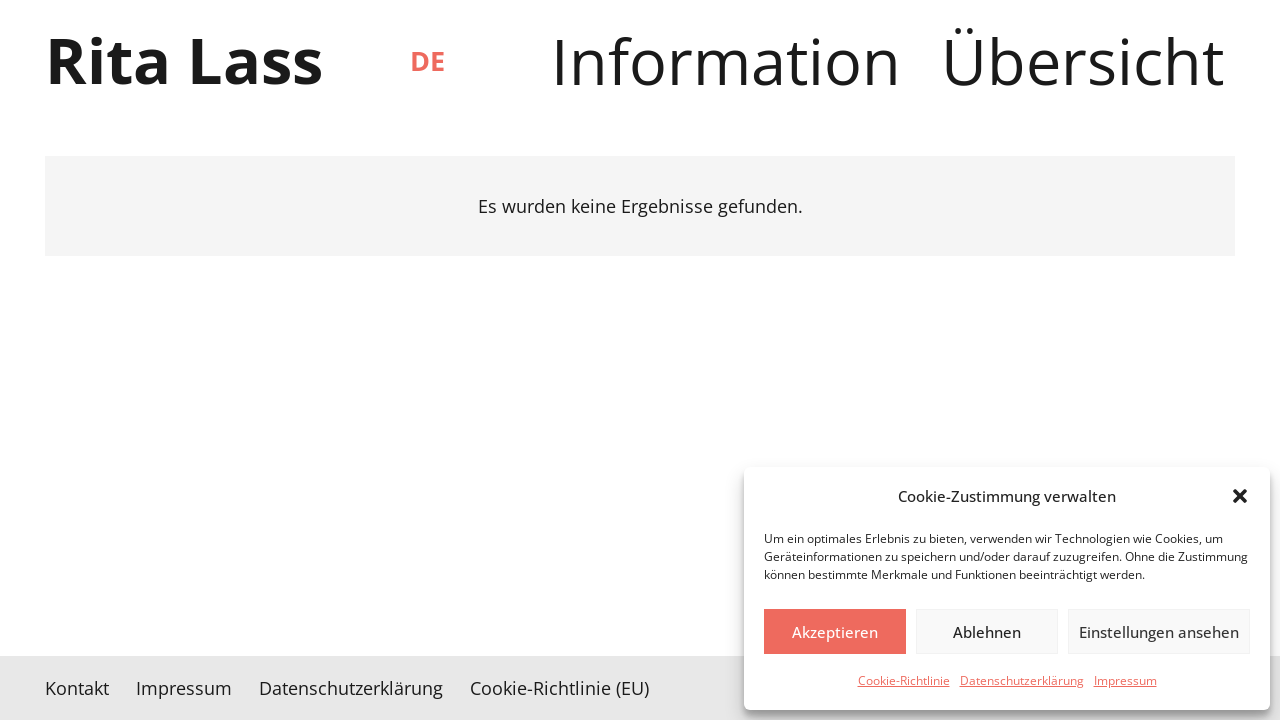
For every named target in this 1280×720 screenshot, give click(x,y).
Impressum (1125, 680)
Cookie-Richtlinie (904, 680)
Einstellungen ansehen (1159, 632)
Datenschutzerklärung (1022, 680)
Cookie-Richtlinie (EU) (559, 688)
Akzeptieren (835, 632)
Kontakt (77, 688)
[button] (1240, 496)
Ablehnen (987, 632)
